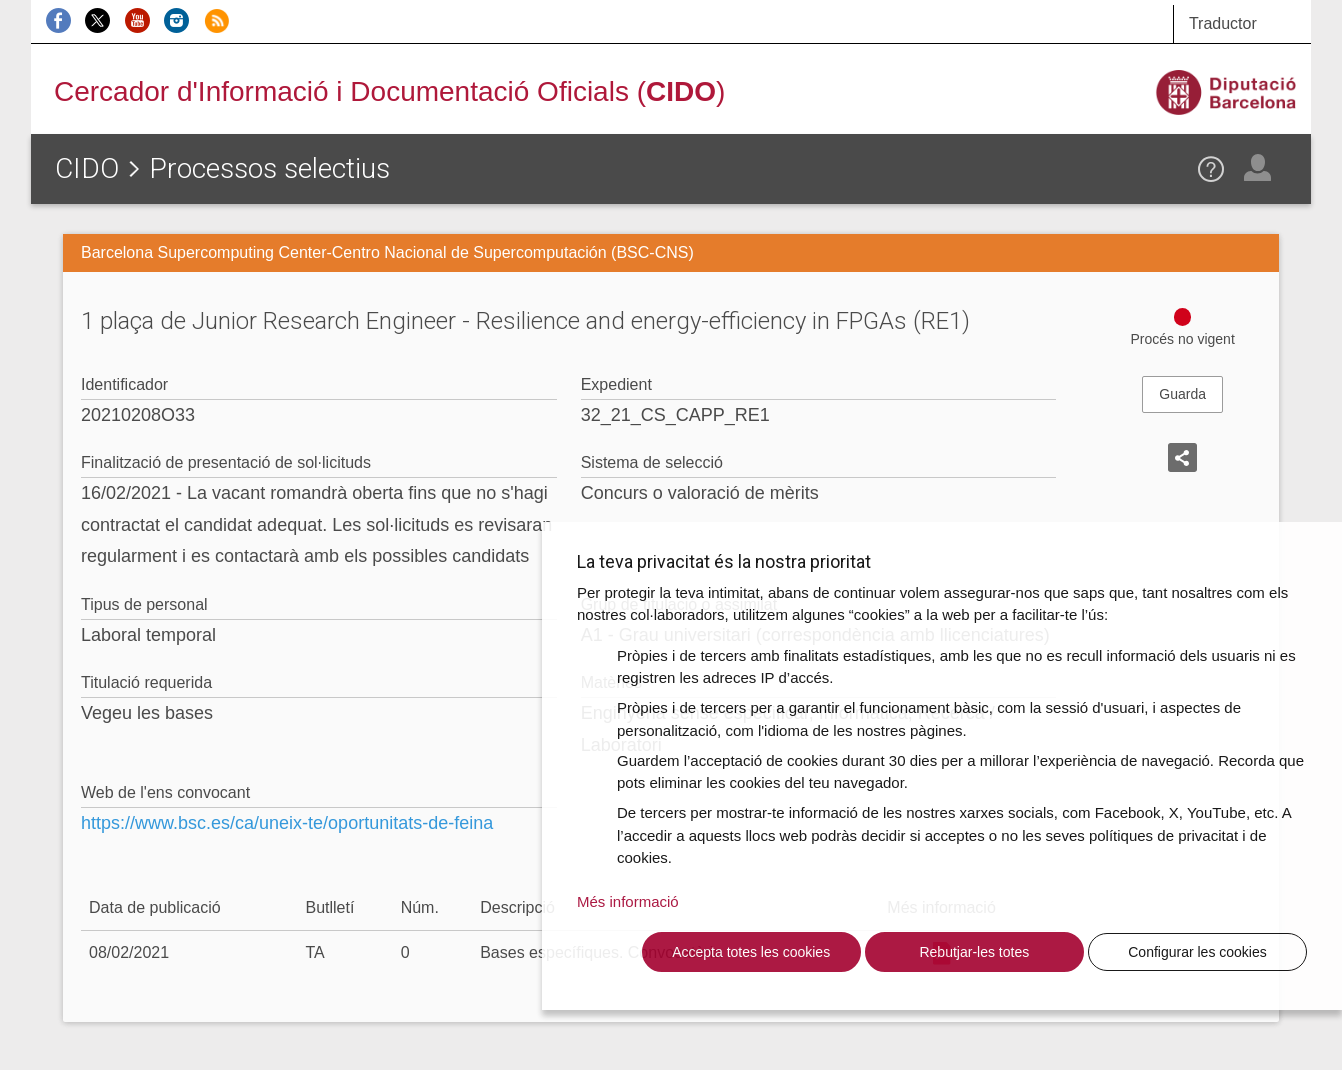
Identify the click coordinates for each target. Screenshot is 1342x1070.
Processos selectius (269, 168)
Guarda (1182, 394)
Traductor (1223, 23)
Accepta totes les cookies (751, 952)
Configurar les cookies (1197, 952)
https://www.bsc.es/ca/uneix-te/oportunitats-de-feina (287, 823)
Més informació (628, 901)
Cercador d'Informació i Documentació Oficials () (389, 91)
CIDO (87, 168)
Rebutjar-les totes (974, 952)
